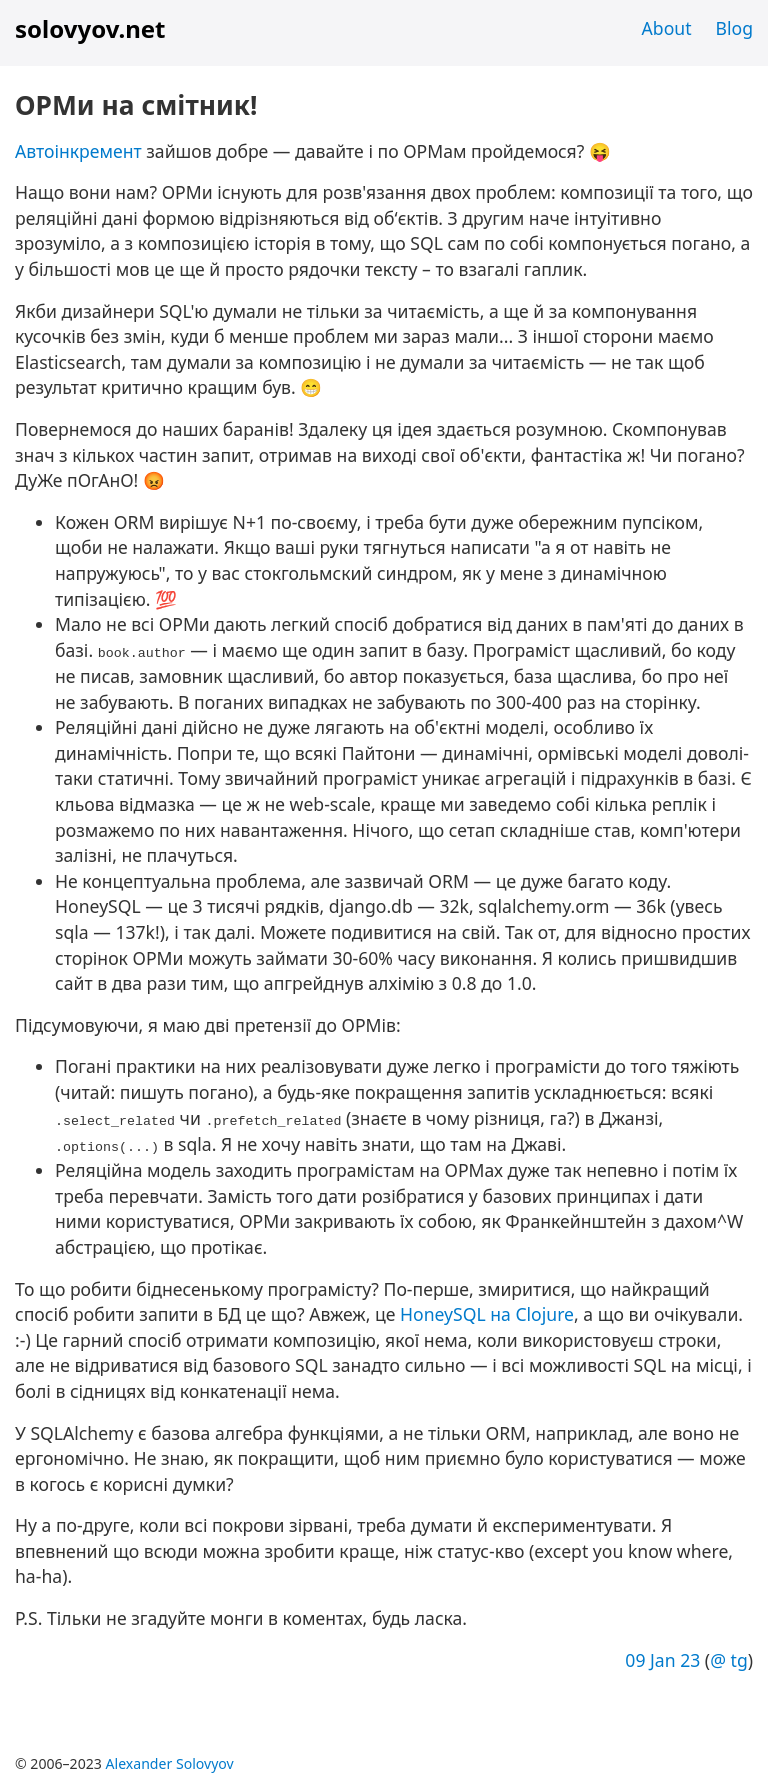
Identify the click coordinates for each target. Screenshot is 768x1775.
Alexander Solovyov (170, 1763)
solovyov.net (90, 28)
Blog (734, 28)
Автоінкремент (78, 151)
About (667, 28)
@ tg (729, 1660)
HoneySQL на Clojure (487, 1314)
